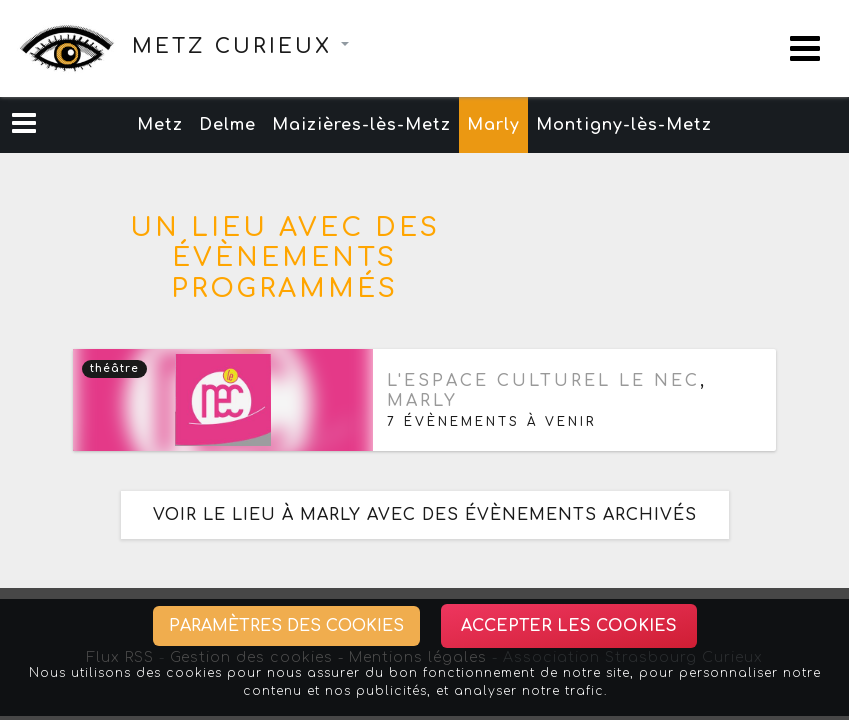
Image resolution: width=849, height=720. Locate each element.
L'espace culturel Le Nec (543, 381)
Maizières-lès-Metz (361, 125)
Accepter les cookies (569, 626)
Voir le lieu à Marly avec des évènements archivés (425, 515)
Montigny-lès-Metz (624, 125)
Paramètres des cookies (286, 626)
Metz (160, 125)
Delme (227, 125)
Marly (493, 125)
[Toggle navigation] (805, 48)
